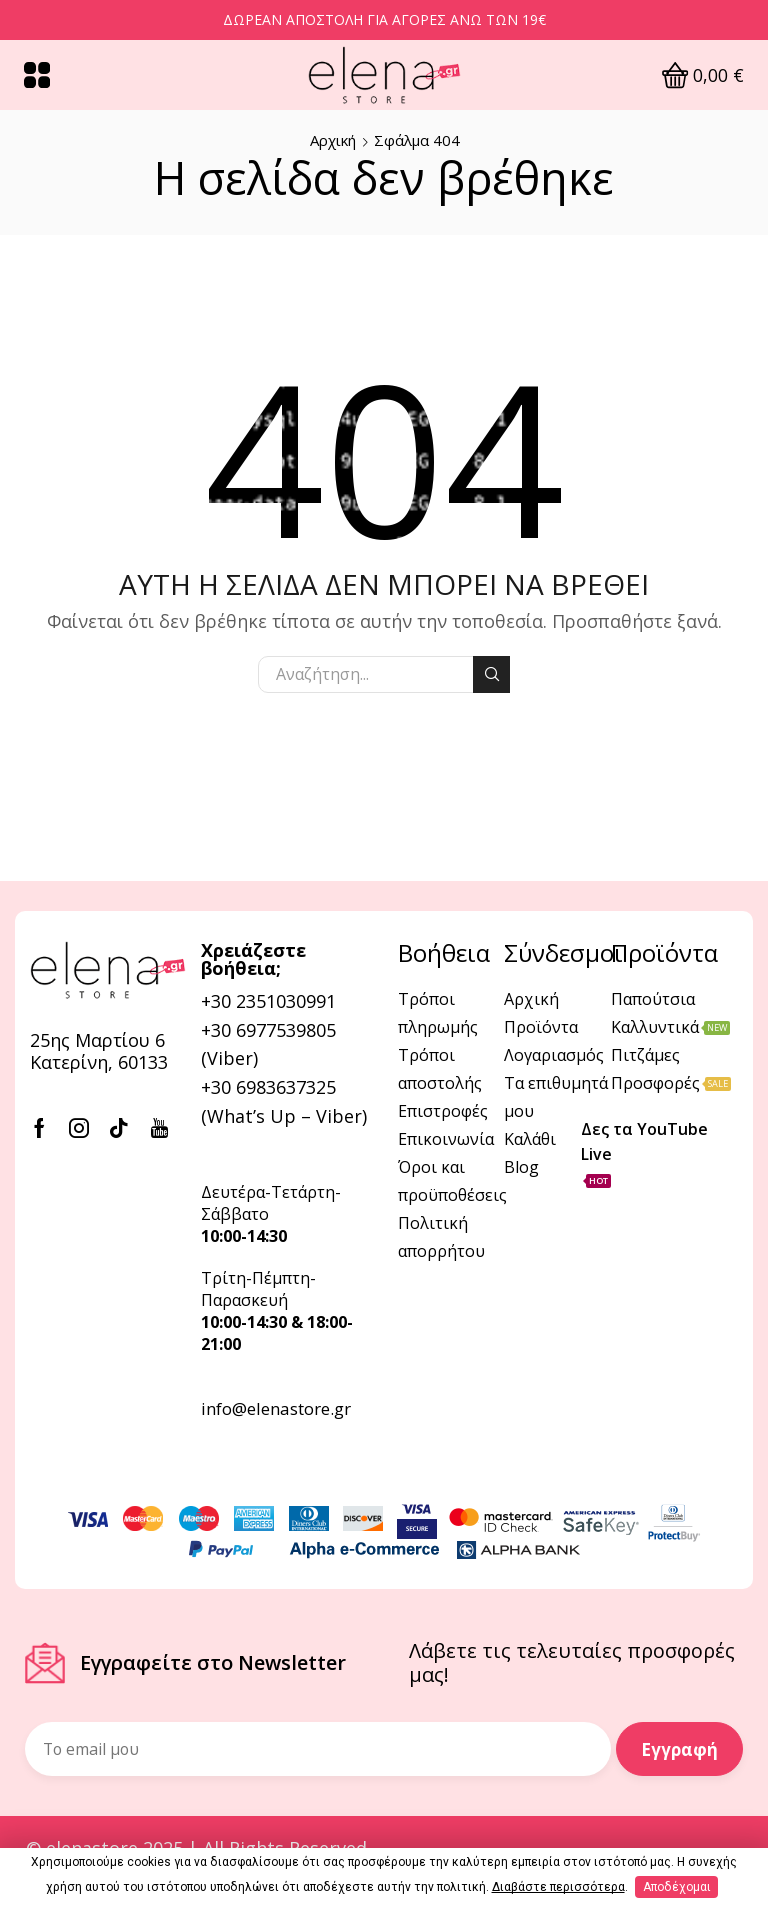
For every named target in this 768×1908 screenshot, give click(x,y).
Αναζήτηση (491, 674)
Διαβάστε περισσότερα (558, 1887)
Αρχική (333, 140)
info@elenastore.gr (276, 1408)
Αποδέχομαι (677, 1887)
